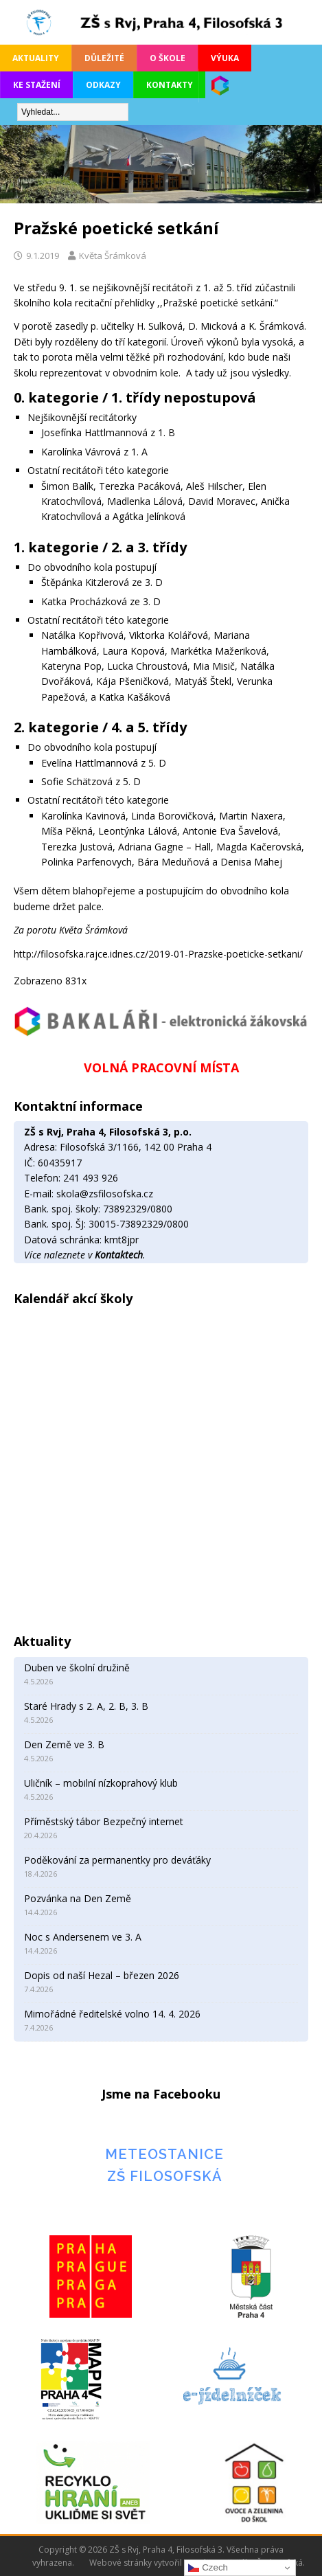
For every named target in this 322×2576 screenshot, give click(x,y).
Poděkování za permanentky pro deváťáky (117, 1859)
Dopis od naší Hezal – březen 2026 (101, 1975)
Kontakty (169, 85)
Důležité (104, 58)
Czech (207, 2567)
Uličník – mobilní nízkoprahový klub (101, 1782)
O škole (167, 58)
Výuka (225, 58)
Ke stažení (36, 85)
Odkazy (103, 85)
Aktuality (35, 58)
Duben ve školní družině (77, 1667)
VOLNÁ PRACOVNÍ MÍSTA (161, 1067)
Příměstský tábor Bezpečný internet (103, 1821)
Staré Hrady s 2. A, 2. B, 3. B (86, 1706)
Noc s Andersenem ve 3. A (82, 1936)
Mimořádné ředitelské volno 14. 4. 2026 (112, 2013)
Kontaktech (119, 1254)
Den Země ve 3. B (64, 1744)
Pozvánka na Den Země (77, 1898)
